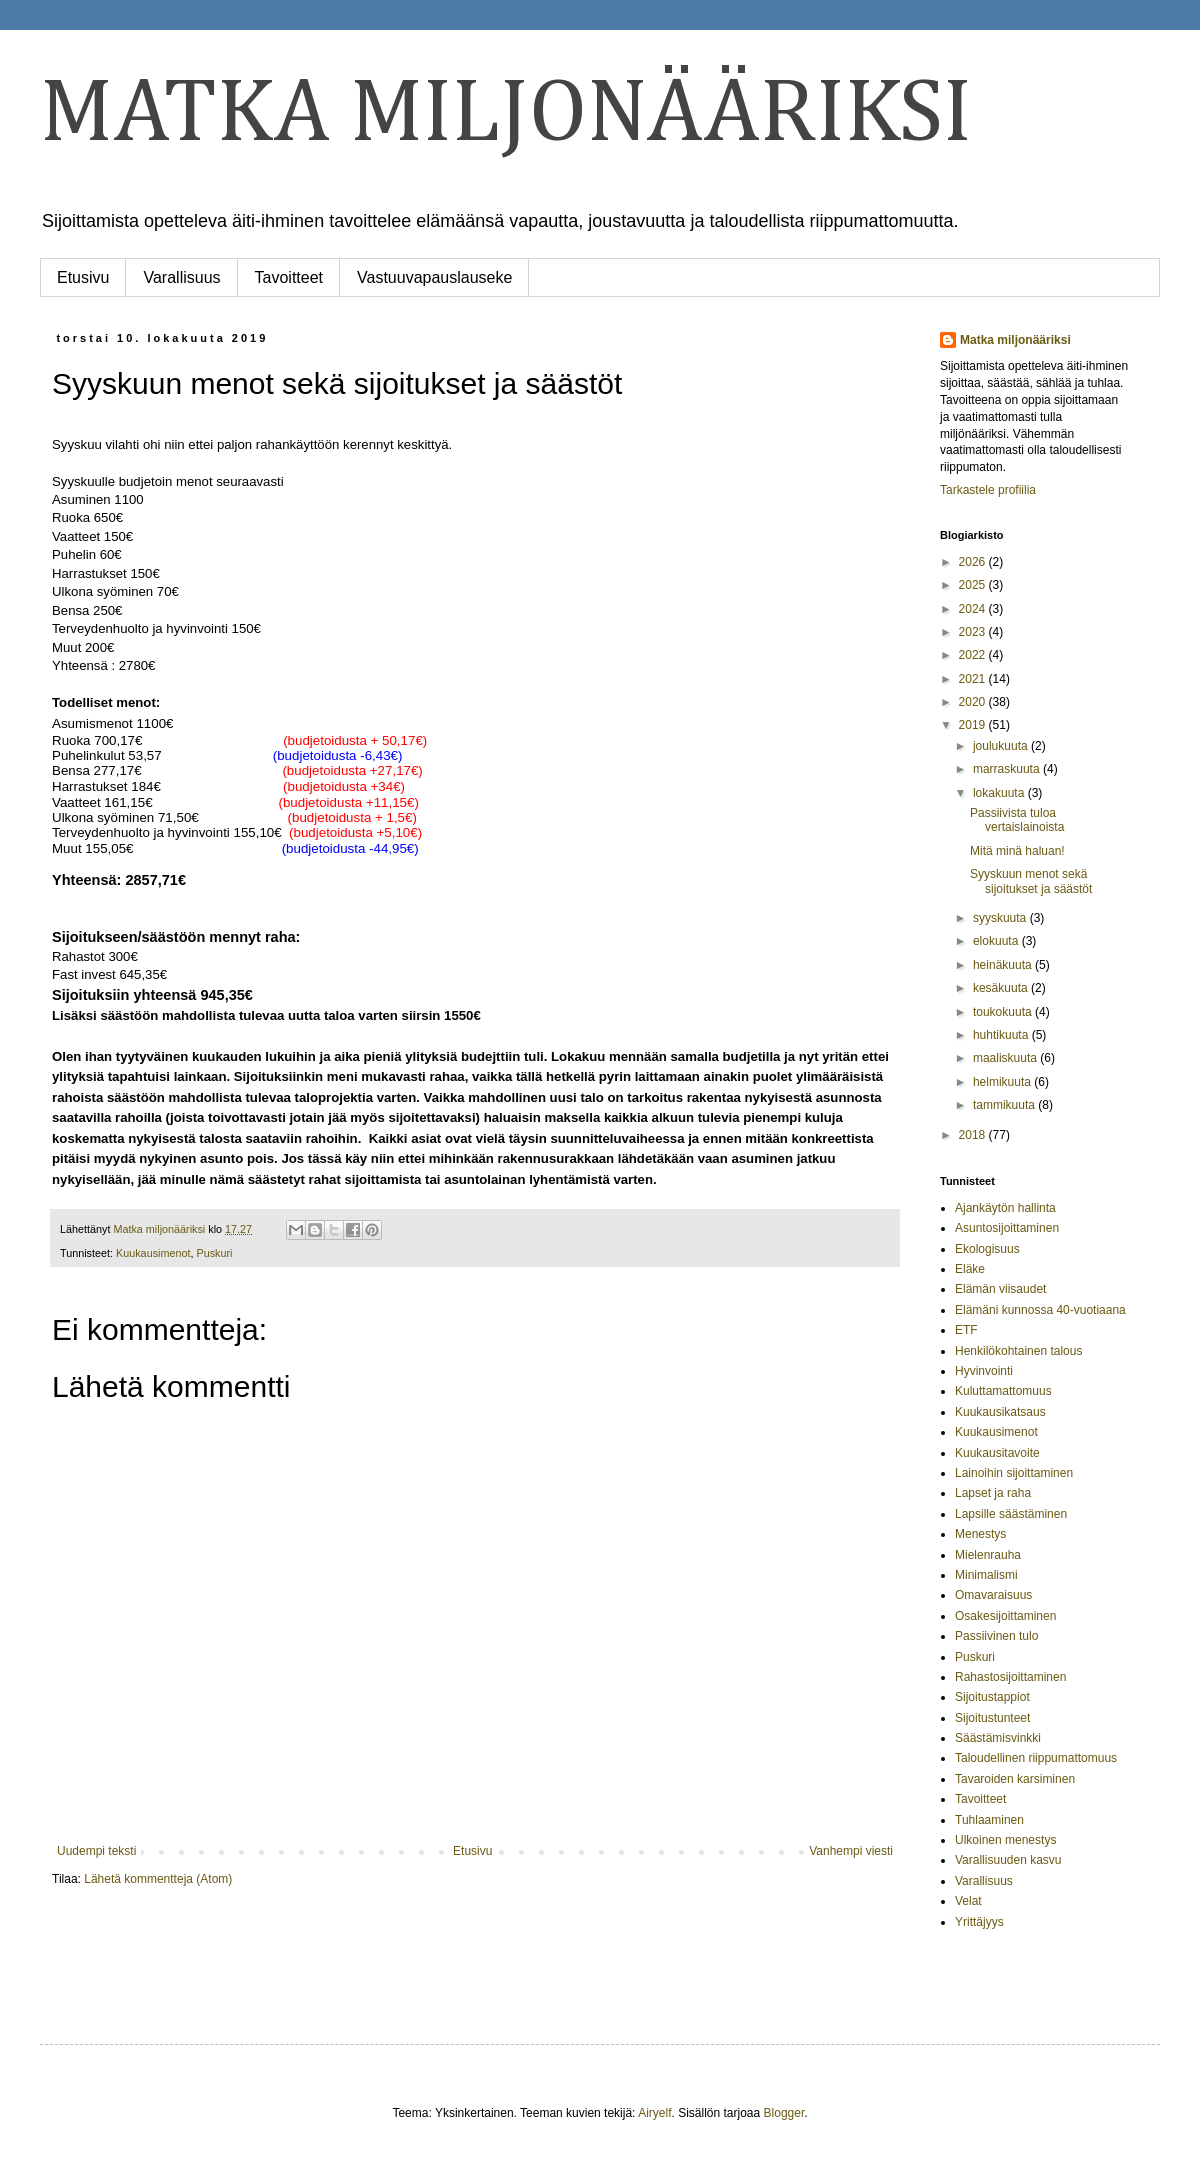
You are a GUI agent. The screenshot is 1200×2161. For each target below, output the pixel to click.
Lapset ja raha (993, 1493)
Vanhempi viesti (851, 1851)
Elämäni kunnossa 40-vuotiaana (1040, 1310)
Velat (968, 1901)
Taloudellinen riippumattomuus (1036, 1758)
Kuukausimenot (153, 1253)
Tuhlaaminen (989, 1820)
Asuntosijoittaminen (1007, 1228)
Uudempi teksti (96, 1851)
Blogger (784, 2113)
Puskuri (214, 1253)
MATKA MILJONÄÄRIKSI (506, 115)
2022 (974, 655)
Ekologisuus (987, 1249)
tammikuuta (1005, 1105)
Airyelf (654, 2113)
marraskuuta (1008, 769)
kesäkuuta (1002, 988)
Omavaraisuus (993, 1595)
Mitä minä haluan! (1017, 851)
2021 (974, 679)
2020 (974, 702)
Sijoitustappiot (992, 1697)
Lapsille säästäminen (1011, 1514)
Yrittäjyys (979, 1922)
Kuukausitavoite (997, 1453)
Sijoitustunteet (992, 1718)
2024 (974, 609)
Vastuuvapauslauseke (434, 277)
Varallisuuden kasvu (1008, 1860)
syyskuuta (1001, 918)
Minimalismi (986, 1575)
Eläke (970, 1269)
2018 (974, 1135)
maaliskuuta (1006, 1058)
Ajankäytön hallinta (1005, 1208)
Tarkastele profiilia (988, 490)
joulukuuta (1002, 746)
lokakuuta (1000, 793)
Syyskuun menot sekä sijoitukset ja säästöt (1031, 881)
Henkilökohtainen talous (1018, 1351)
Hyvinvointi (984, 1371)
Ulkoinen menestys (1005, 1840)
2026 (974, 562)
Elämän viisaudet (1000, 1289)
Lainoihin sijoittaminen (1014, 1473)
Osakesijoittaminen (1005, 1616)
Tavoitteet (289, 277)
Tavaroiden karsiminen (1015, 1779)
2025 (974, 585)
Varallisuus (181, 277)
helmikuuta (1003, 1082)
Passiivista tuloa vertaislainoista (1017, 820)
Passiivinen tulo (996, 1636)
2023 (974, 632)
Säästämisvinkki (998, 1738)
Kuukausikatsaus (1000, 1412)
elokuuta (997, 941)
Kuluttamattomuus (1003, 1391)
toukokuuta (1004, 1012)
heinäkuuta (1004, 965)
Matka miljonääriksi (1015, 340)
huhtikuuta (1002, 1035)
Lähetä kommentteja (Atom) (158, 1879)
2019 (974, 725)
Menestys (980, 1534)
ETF (966, 1330)
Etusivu (83, 277)
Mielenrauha (988, 1555)
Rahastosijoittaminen (1010, 1677)
